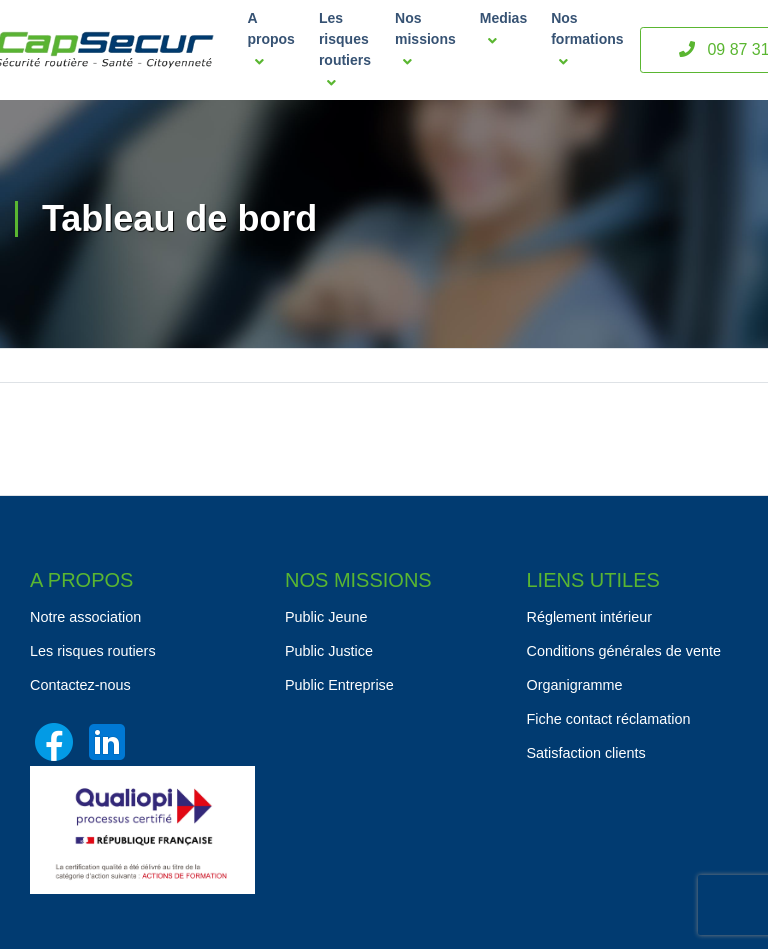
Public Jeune (326, 617)
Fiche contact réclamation (609, 719)
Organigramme (575, 685)
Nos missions (425, 39)
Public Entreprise (339, 685)
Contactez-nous (80, 685)
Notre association (85, 617)
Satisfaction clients (586, 753)
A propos (270, 39)
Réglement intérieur (590, 617)
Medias (503, 29)
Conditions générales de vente (624, 651)
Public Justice (329, 651)
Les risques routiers (345, 50)
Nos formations (587, 39)
